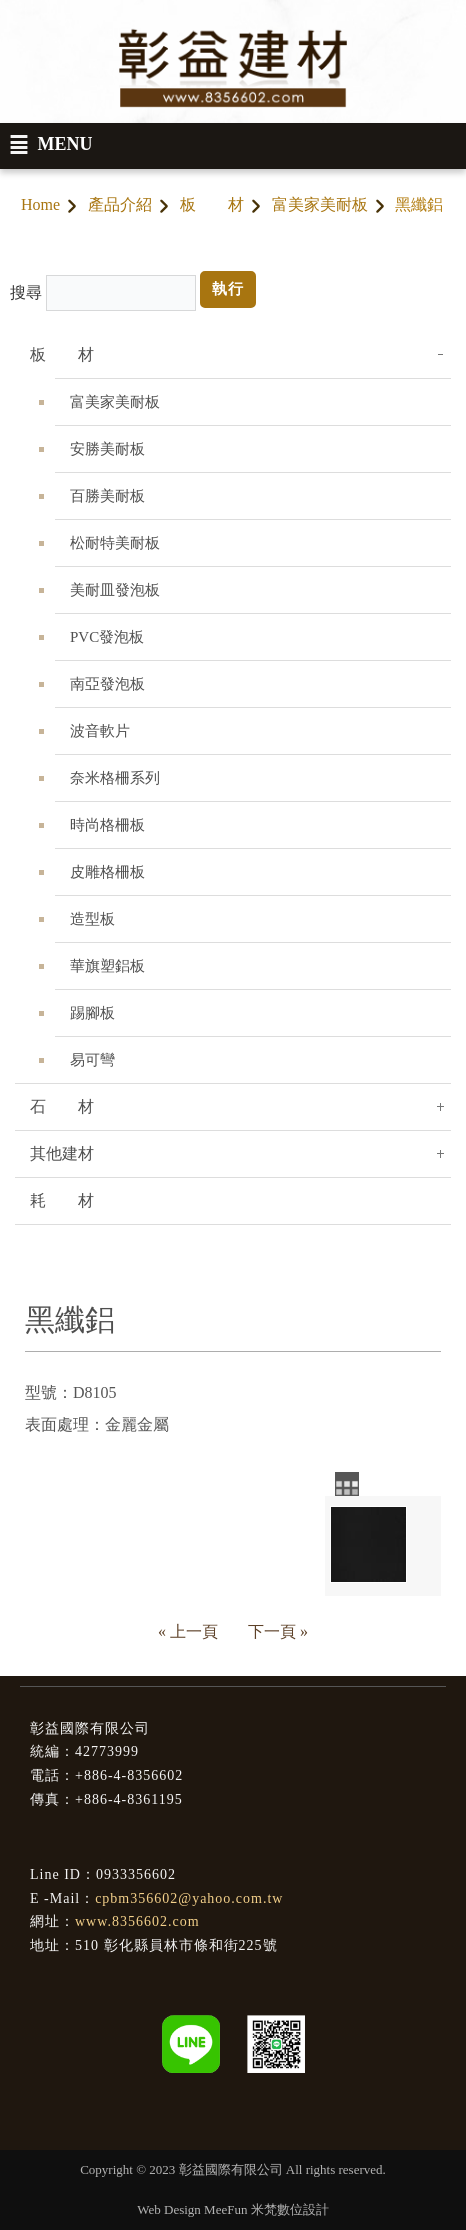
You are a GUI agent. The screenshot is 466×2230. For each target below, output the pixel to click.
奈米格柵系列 (115, 778)
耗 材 (62, 1200)
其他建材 (62, 1153)
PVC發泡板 (107, 637)
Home (40, 204)
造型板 (92, 919)
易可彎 (92, 1060)
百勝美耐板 (107, 496)
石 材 (62, 1106)
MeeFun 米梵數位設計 (266, 2209)
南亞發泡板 (107, 684)
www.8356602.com (137, 1921)
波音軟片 (100, 731)
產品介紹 (120, 204)
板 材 (212, 204)
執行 (228, 289)
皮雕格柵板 (107, 872)
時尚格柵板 (107, 825)
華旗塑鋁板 (107, 966)
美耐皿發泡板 (115, 590)
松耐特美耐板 (115, 543)
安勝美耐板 (107, 449)
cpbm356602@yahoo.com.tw (189, 1898)
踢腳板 (92, 1013)
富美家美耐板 (320, 204)
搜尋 (26, 292)
